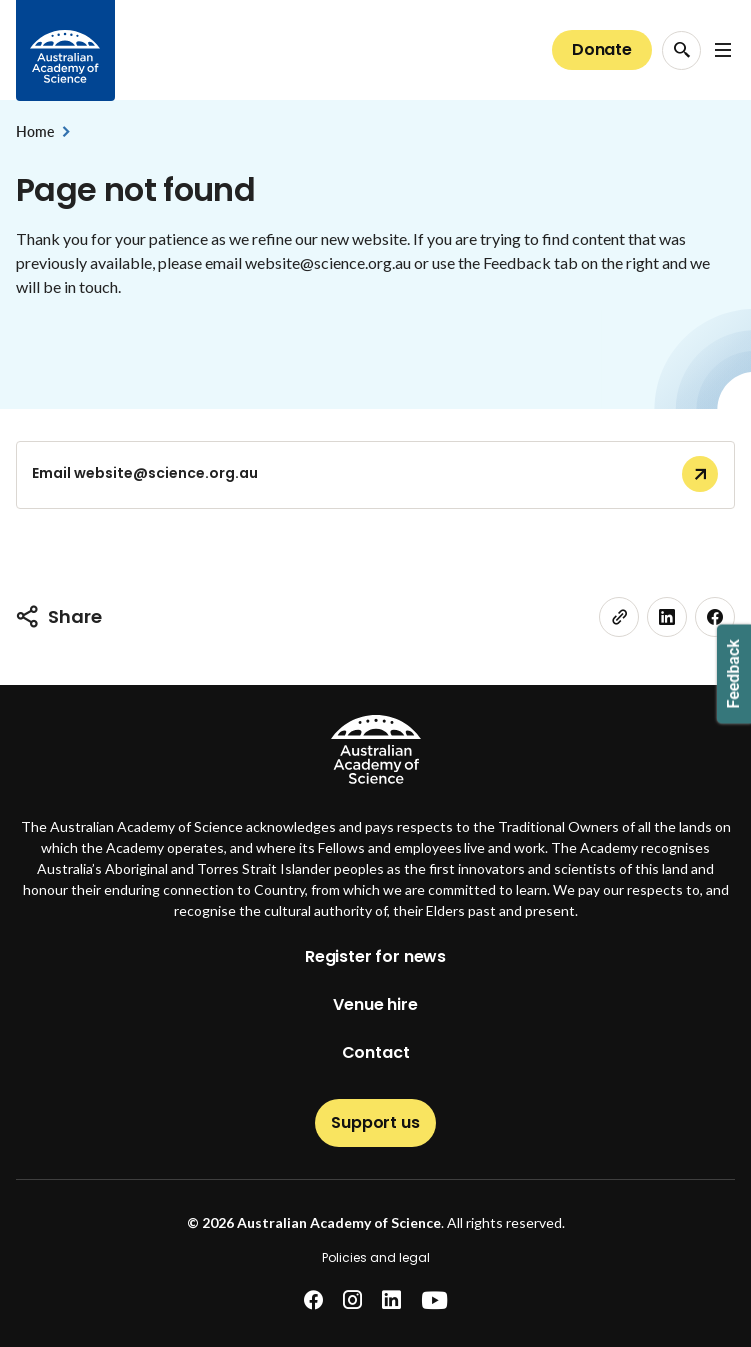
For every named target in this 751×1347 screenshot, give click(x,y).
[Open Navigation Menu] (723, 50)
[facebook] (313, 1300)
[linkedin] (667, 617)
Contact (376, 1052)
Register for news (375, 956)
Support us (375, 1122)
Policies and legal (376, 1257)
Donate (602, 49)
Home (34, 131)
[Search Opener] (681, 50)
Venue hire (375, 1004)
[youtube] (434, 1300)
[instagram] (352, 1300)
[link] (619, 617)
